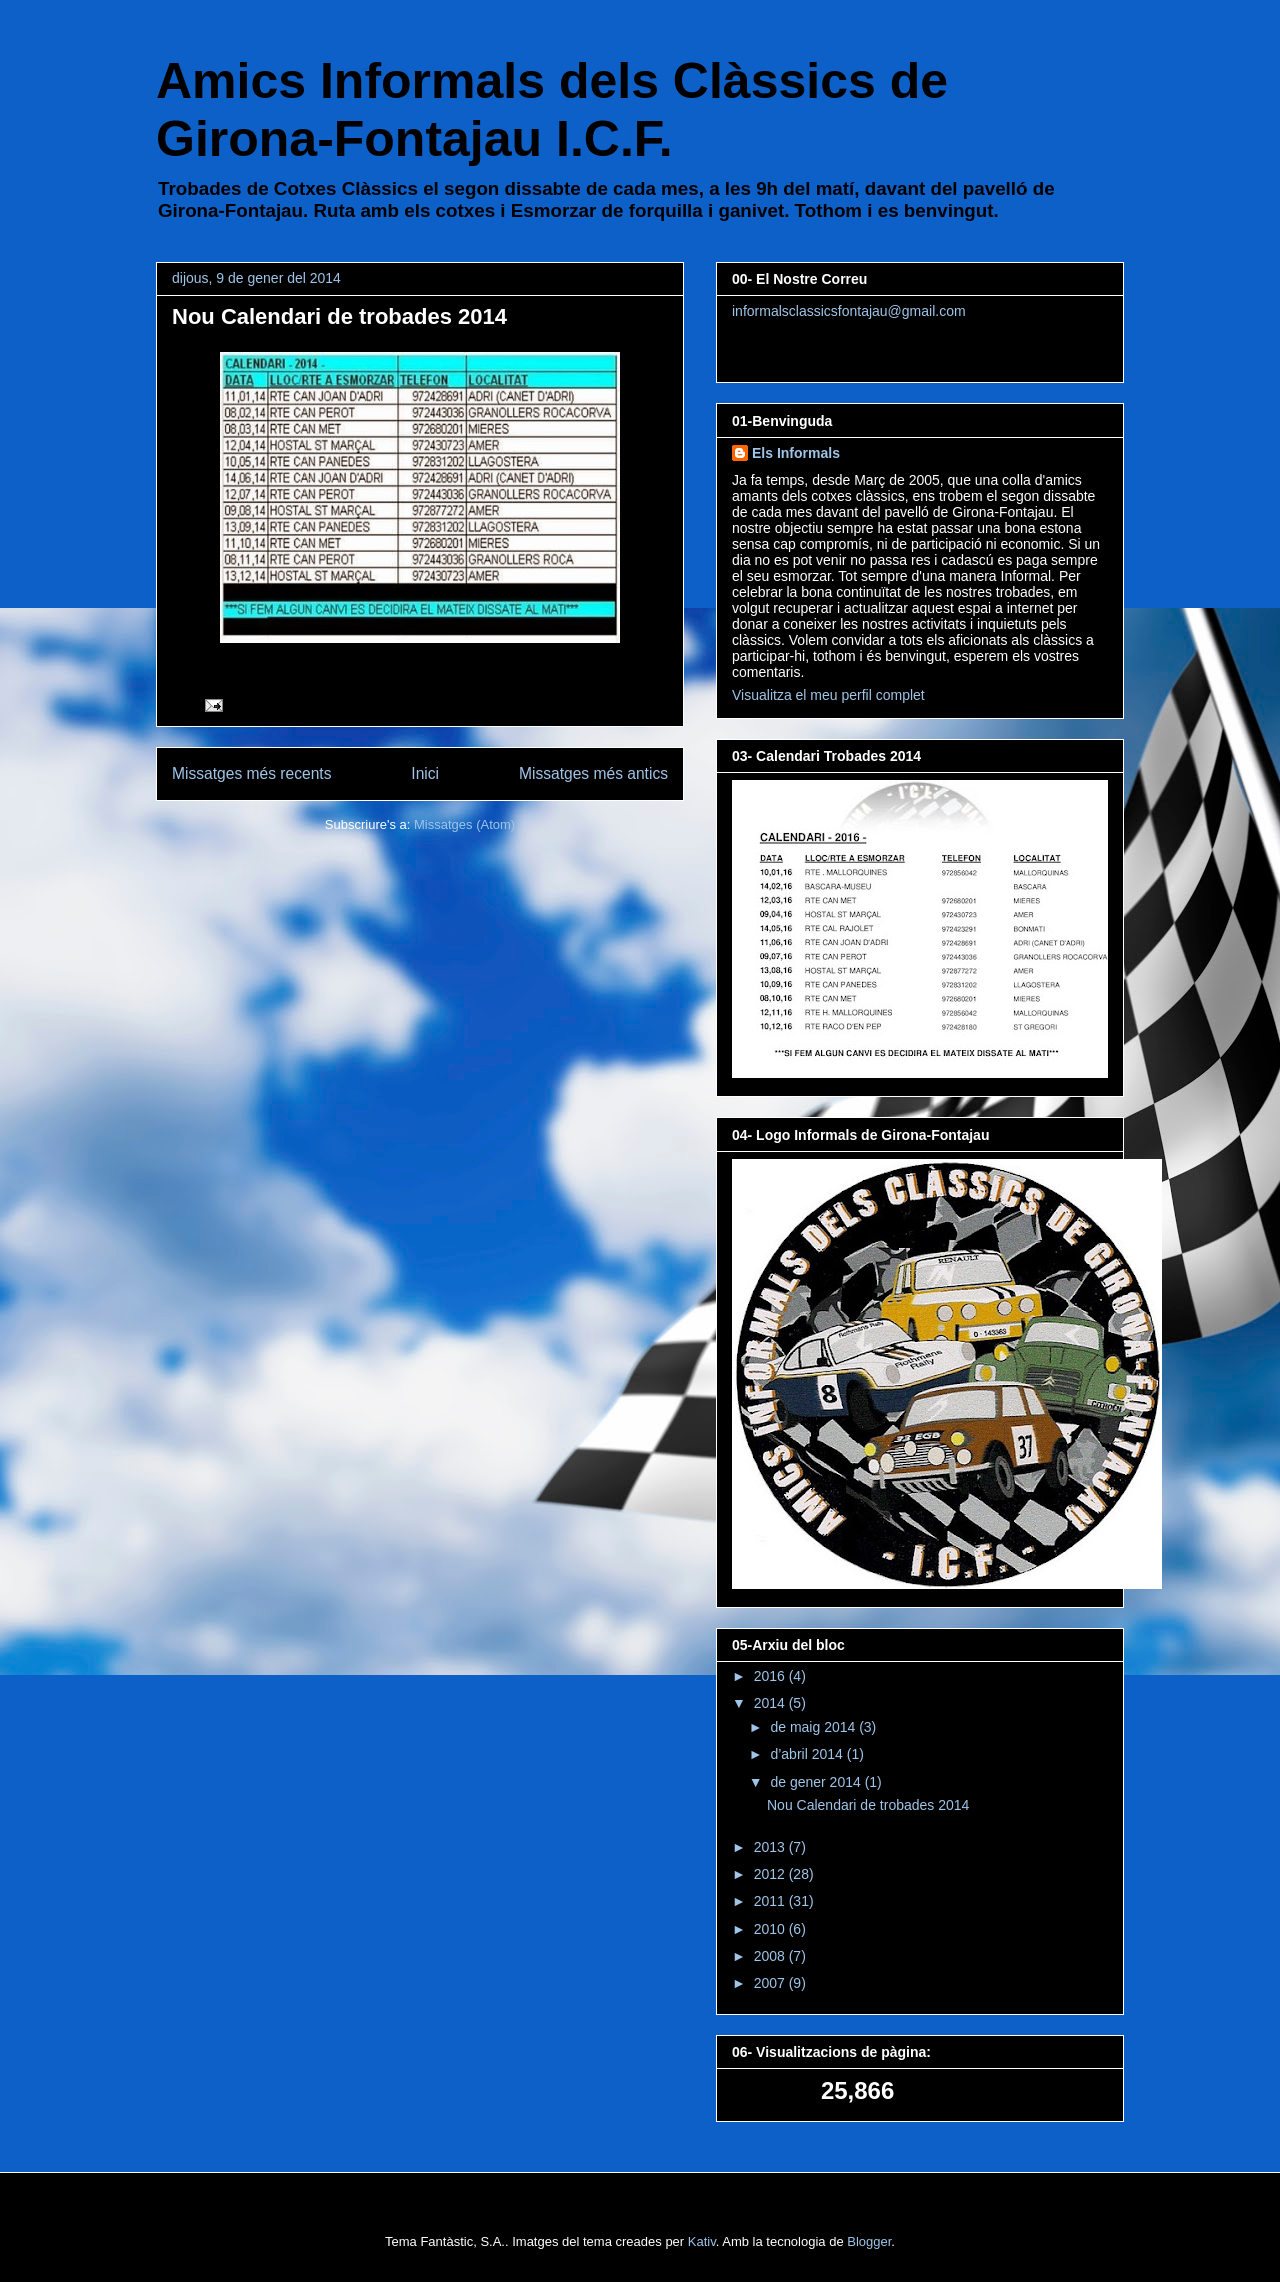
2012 (771, 1874)
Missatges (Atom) (464, 824)
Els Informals (796, 453)
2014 (771, 1703)
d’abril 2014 (808, 1754)
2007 (771, 1983)
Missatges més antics (593, 773)
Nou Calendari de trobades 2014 (339, 316)
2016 (771, 1676)
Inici (425, 773)
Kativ (702, 2241)
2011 (771, 1901)
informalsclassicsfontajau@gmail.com (849, 311)
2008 (771, 1956)
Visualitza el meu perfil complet (828, 695)
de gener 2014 (817, 1782)
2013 (771, 1847)
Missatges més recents (251, 773)
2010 (771, 1929)
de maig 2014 (814, 1727)
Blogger (869, 2241)
